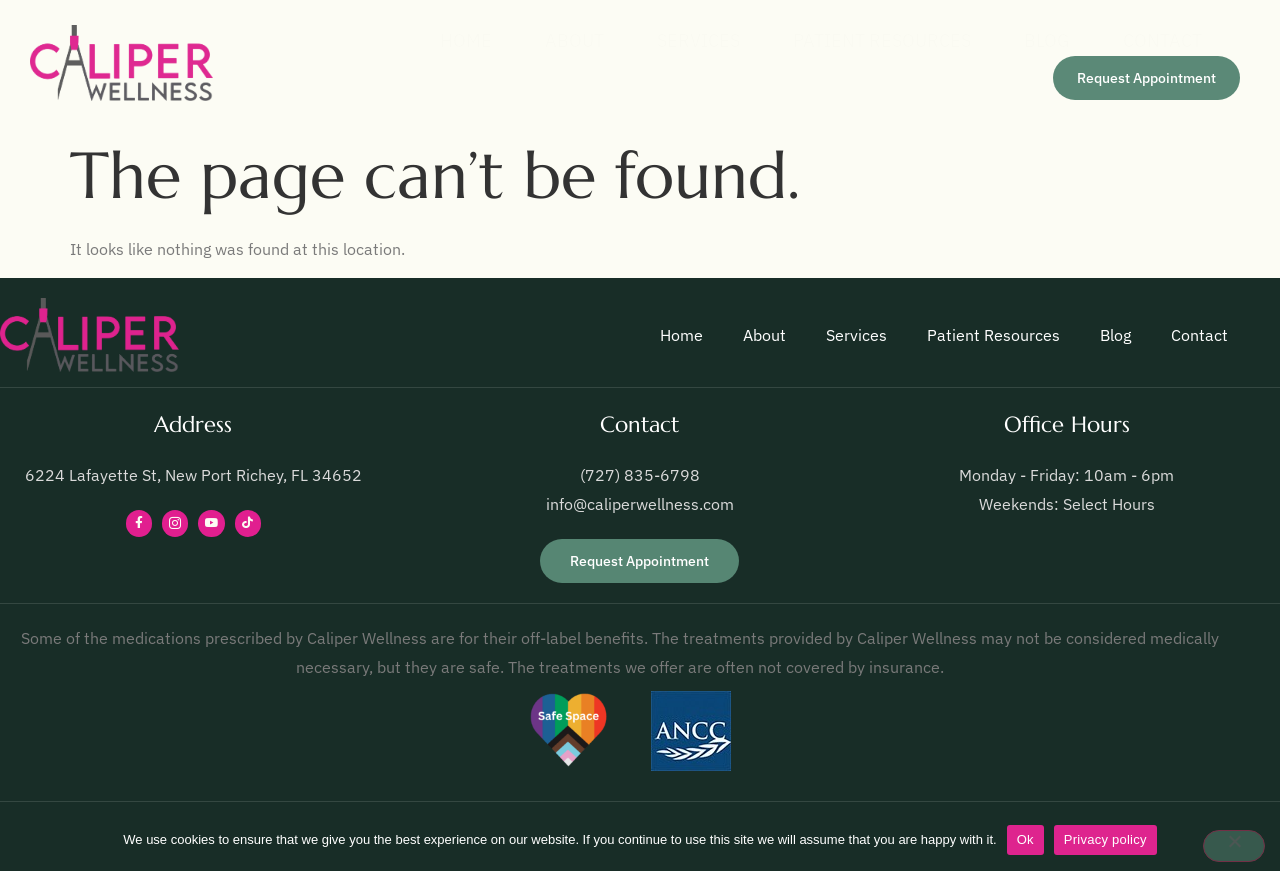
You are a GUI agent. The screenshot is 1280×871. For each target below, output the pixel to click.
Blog (1033, 40)
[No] (1234, 846)
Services (670, 40)
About (539, 40)
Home (424, 40)
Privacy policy (1105, 839)
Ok (1025, 839)
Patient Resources (861, 40)
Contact (1155, 40)
